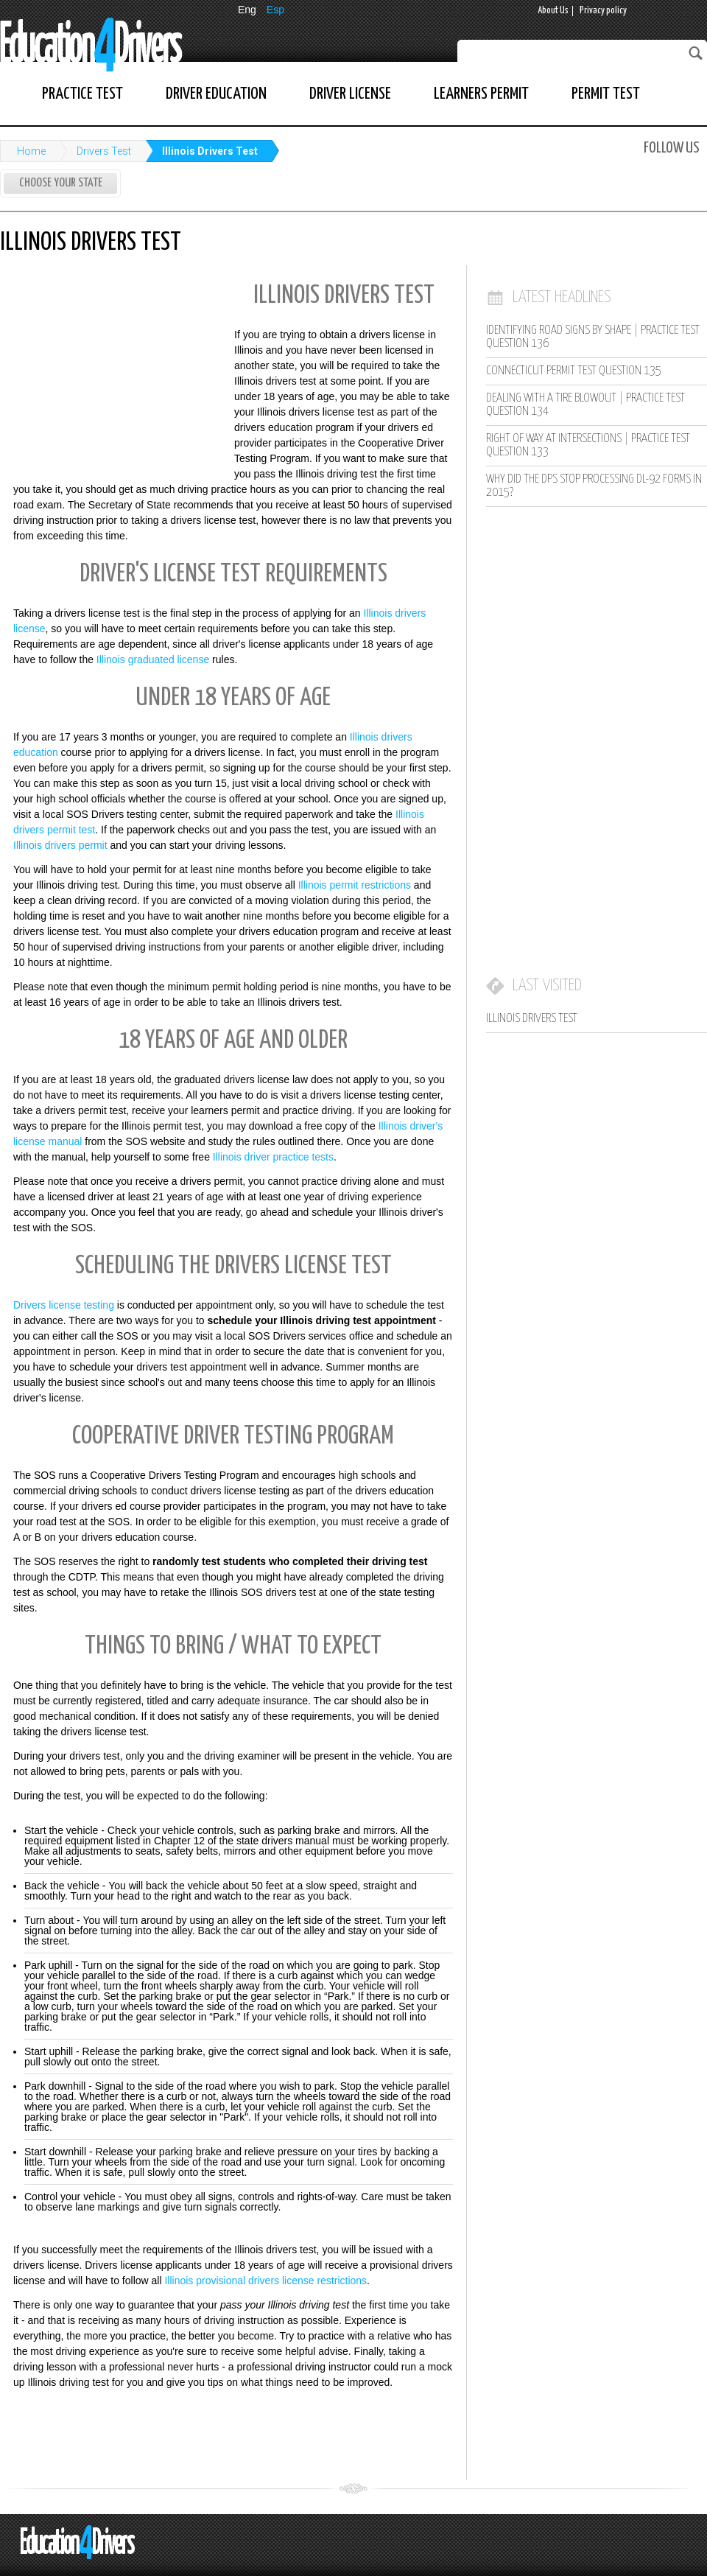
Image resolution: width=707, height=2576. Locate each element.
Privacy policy (603, 10)
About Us (553, 10)
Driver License (350, 93)
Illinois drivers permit (60, 845)
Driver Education (216, 93)
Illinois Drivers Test (210, 151)
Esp (275, 9)
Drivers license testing (63, 1305)
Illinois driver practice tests (273, 1157)
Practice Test (82, 93)
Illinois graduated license (152, 659)
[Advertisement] (110, 371)
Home (31, 151)
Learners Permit (481, 93)
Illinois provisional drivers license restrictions (265, 2280)
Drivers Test (104, 151)
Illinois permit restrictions (354, 885)
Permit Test (605, 93)
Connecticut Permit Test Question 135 (573, 371)
